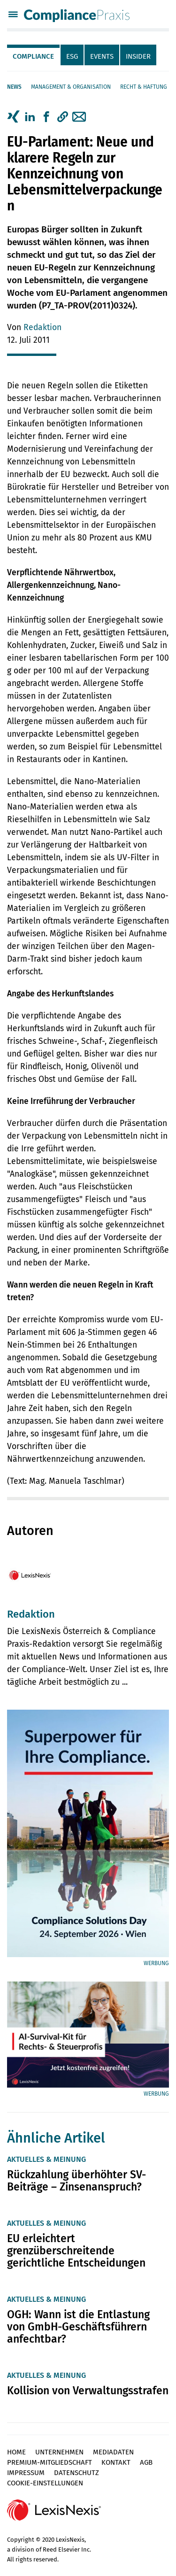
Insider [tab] (138, 56)
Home (16, 2452)
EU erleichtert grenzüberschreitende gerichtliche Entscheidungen (76, 2250)
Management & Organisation (71, 87)
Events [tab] (102, 56)
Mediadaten (113, 2452)
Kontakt (115, 2462)
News (14, 87)
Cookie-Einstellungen (45, 2483)
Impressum (26, 2472)
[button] (63, 117)
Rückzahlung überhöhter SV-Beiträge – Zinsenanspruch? (76, 2180)
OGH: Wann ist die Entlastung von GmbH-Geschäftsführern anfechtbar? (78, 2326)
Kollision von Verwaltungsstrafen (87, 2390)
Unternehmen (59, 2452)
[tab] (34, 55)
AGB (146, 2462)
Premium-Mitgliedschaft (49, 2462)
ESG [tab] (72, 56)
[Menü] (13, 15)
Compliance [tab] (33, 56)
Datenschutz (76, 2472)
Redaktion (42, 327)
